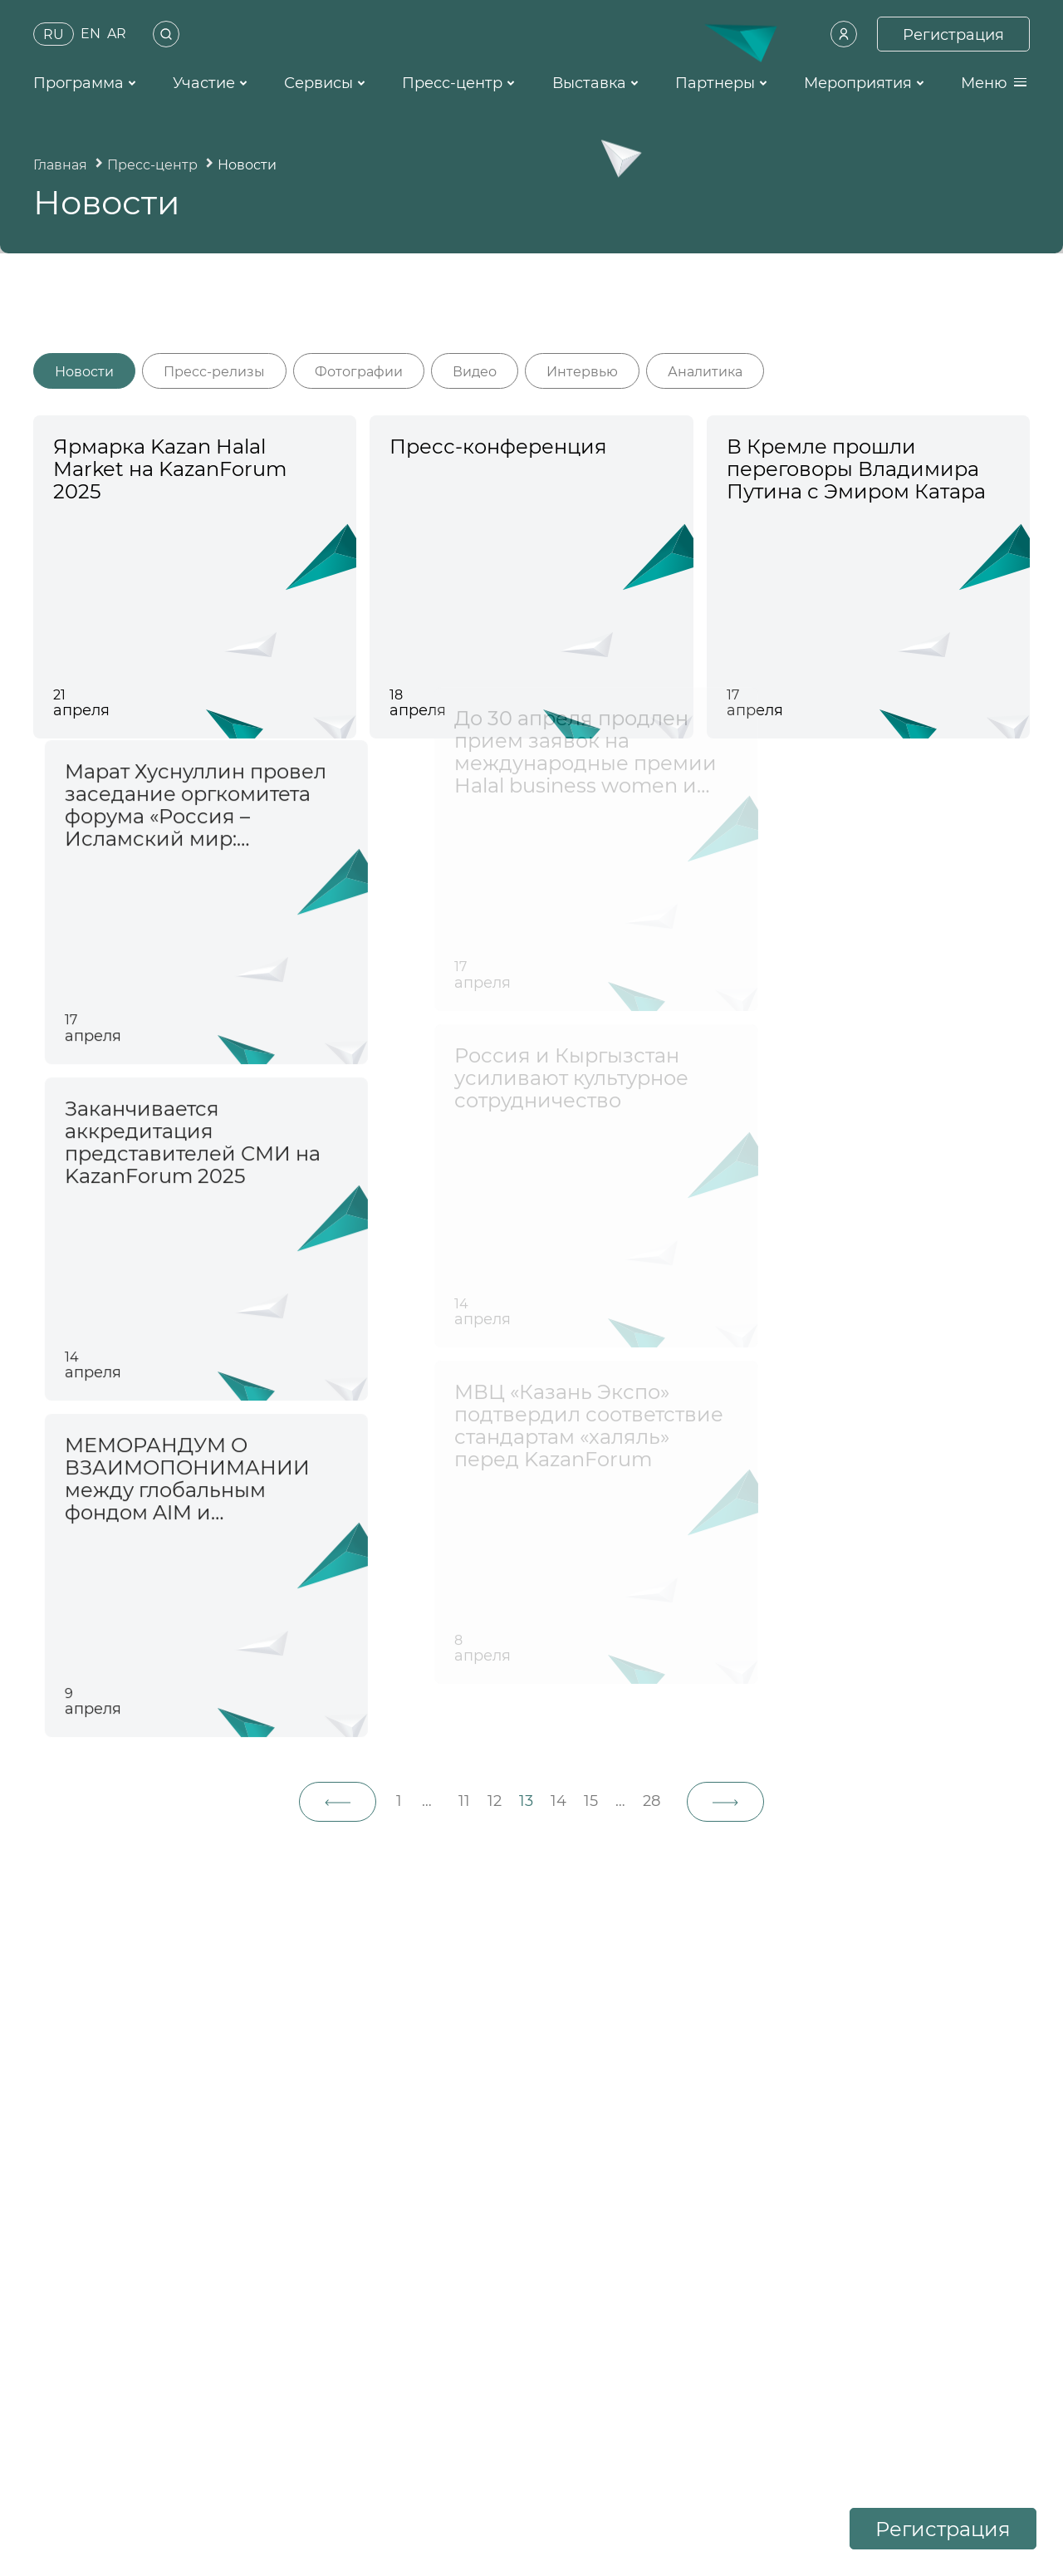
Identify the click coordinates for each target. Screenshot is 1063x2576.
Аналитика (705, 372)
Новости (84, 372)
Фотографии (359, 372)
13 (526, 1801)
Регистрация (943, 2529)
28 (651, 1801)
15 (591, 1801)
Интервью (582, 372)
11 (464, 1801)
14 (558, 1801)
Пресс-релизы (214, 372)
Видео (475, 372)
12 (494, 1801)
